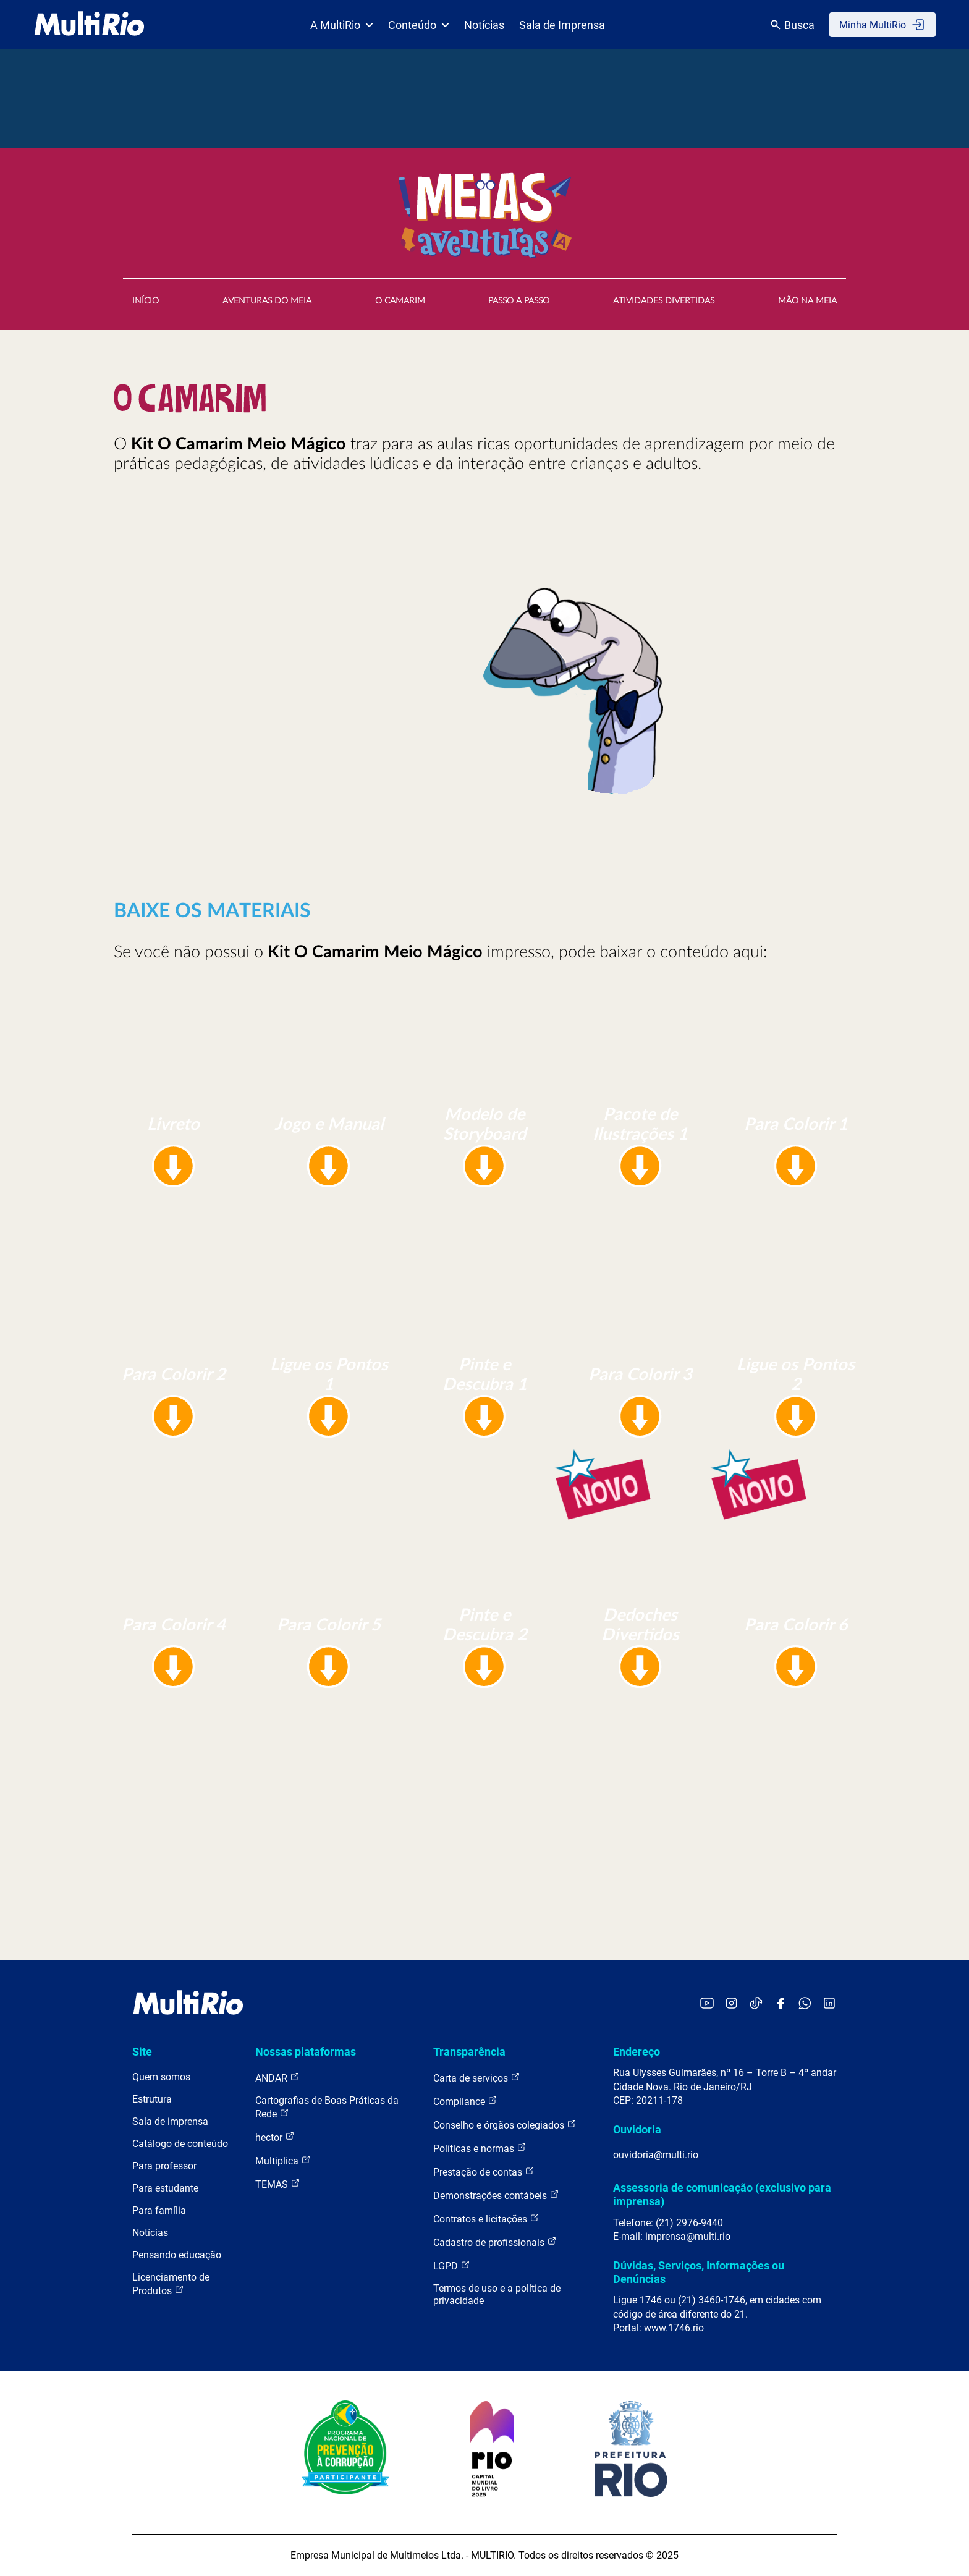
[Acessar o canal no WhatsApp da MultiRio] (805, 2004)
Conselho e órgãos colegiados (505, 2124)
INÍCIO (145, 301)
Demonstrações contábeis (496, 2194)
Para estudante (165, 2188)
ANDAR (277, 2077)
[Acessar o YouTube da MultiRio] (707, 2004)
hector (275, 2136)
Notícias (484, 25)
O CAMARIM (400, 301)
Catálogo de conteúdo (180, 2144)
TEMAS (277, 2183)
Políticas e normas (480, 2148)
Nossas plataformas (305, 2051)
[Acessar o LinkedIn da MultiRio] (829, 2004)
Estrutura (152, 2099)
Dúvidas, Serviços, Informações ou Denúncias (698, 2272)
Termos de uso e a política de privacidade (497, 2294)
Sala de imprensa (170, 2121)
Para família (159, 2210)
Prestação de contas (484, 2171)
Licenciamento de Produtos (170, 2284)
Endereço (636, 2051)
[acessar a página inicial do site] (89, 24)
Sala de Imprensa (562, 25)
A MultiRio (341, 25)
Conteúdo (418, 25)
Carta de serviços (476, 2077)
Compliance (465, 2101)
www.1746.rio (674, 2328)
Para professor (164, 2166)
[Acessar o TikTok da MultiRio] (756, 2004)
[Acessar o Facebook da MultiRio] (780, 2004)
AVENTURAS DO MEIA (266, 301)
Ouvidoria (637, 2129)
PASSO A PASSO (518, 301)
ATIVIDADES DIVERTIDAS (663, 301)
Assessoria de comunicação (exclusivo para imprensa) (722, 2194)
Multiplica (283, 2160)
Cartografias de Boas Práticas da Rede (327, 2107)
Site (142, 2051)
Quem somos (161, 2077)
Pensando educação (176, 2255)
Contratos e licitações (486, 2218)
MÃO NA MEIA (807, 301)
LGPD (451, 2265)
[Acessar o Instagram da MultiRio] (731, 2004)
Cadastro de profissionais (495, 2241)
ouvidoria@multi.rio (655, 2155)
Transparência (469, 2051)
